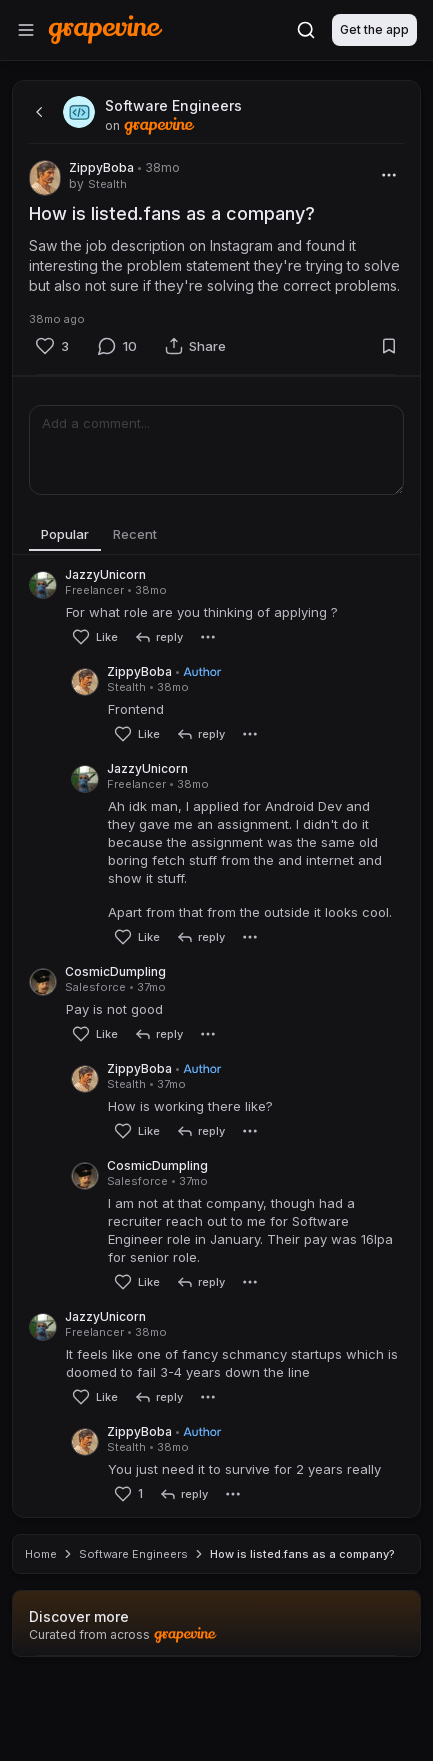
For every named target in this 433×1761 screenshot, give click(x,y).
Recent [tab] (135, 534)
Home (41, 1634)
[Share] (195, 346)
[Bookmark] (389, 346)
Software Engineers (133, 1634)
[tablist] (216, 535)
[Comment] (117, 346)
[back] (37, 112)
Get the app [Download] (374, 29)
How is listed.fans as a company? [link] (302, 1634)
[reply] (158, 637)
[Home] (105, 29)
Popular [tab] (65, 534)
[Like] (52, 346)
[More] (389, 175)
